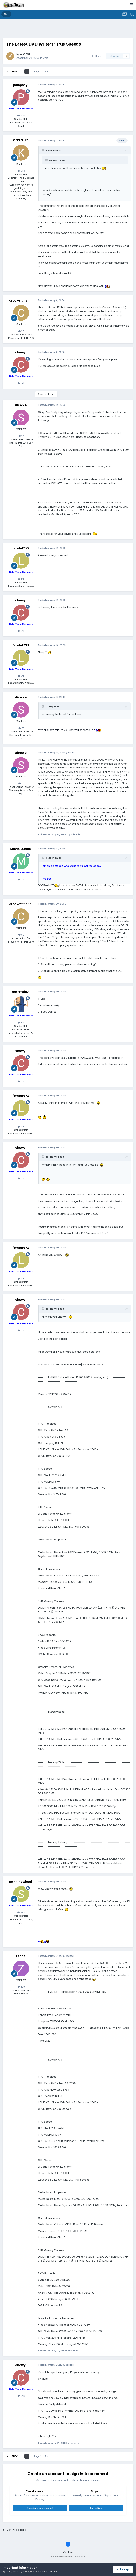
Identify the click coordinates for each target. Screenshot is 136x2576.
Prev (15, 71)
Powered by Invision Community (68, 2556)
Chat (45, 57)
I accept (123, 2569)
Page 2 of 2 (41, 71)
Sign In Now (96, 2507)
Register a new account (40, 2507)
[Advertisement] (68, 29)
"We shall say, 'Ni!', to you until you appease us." (66, 729)
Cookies (68, 2552)
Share (96, 56)
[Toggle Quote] (43, 150)
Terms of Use (49, 2571)
